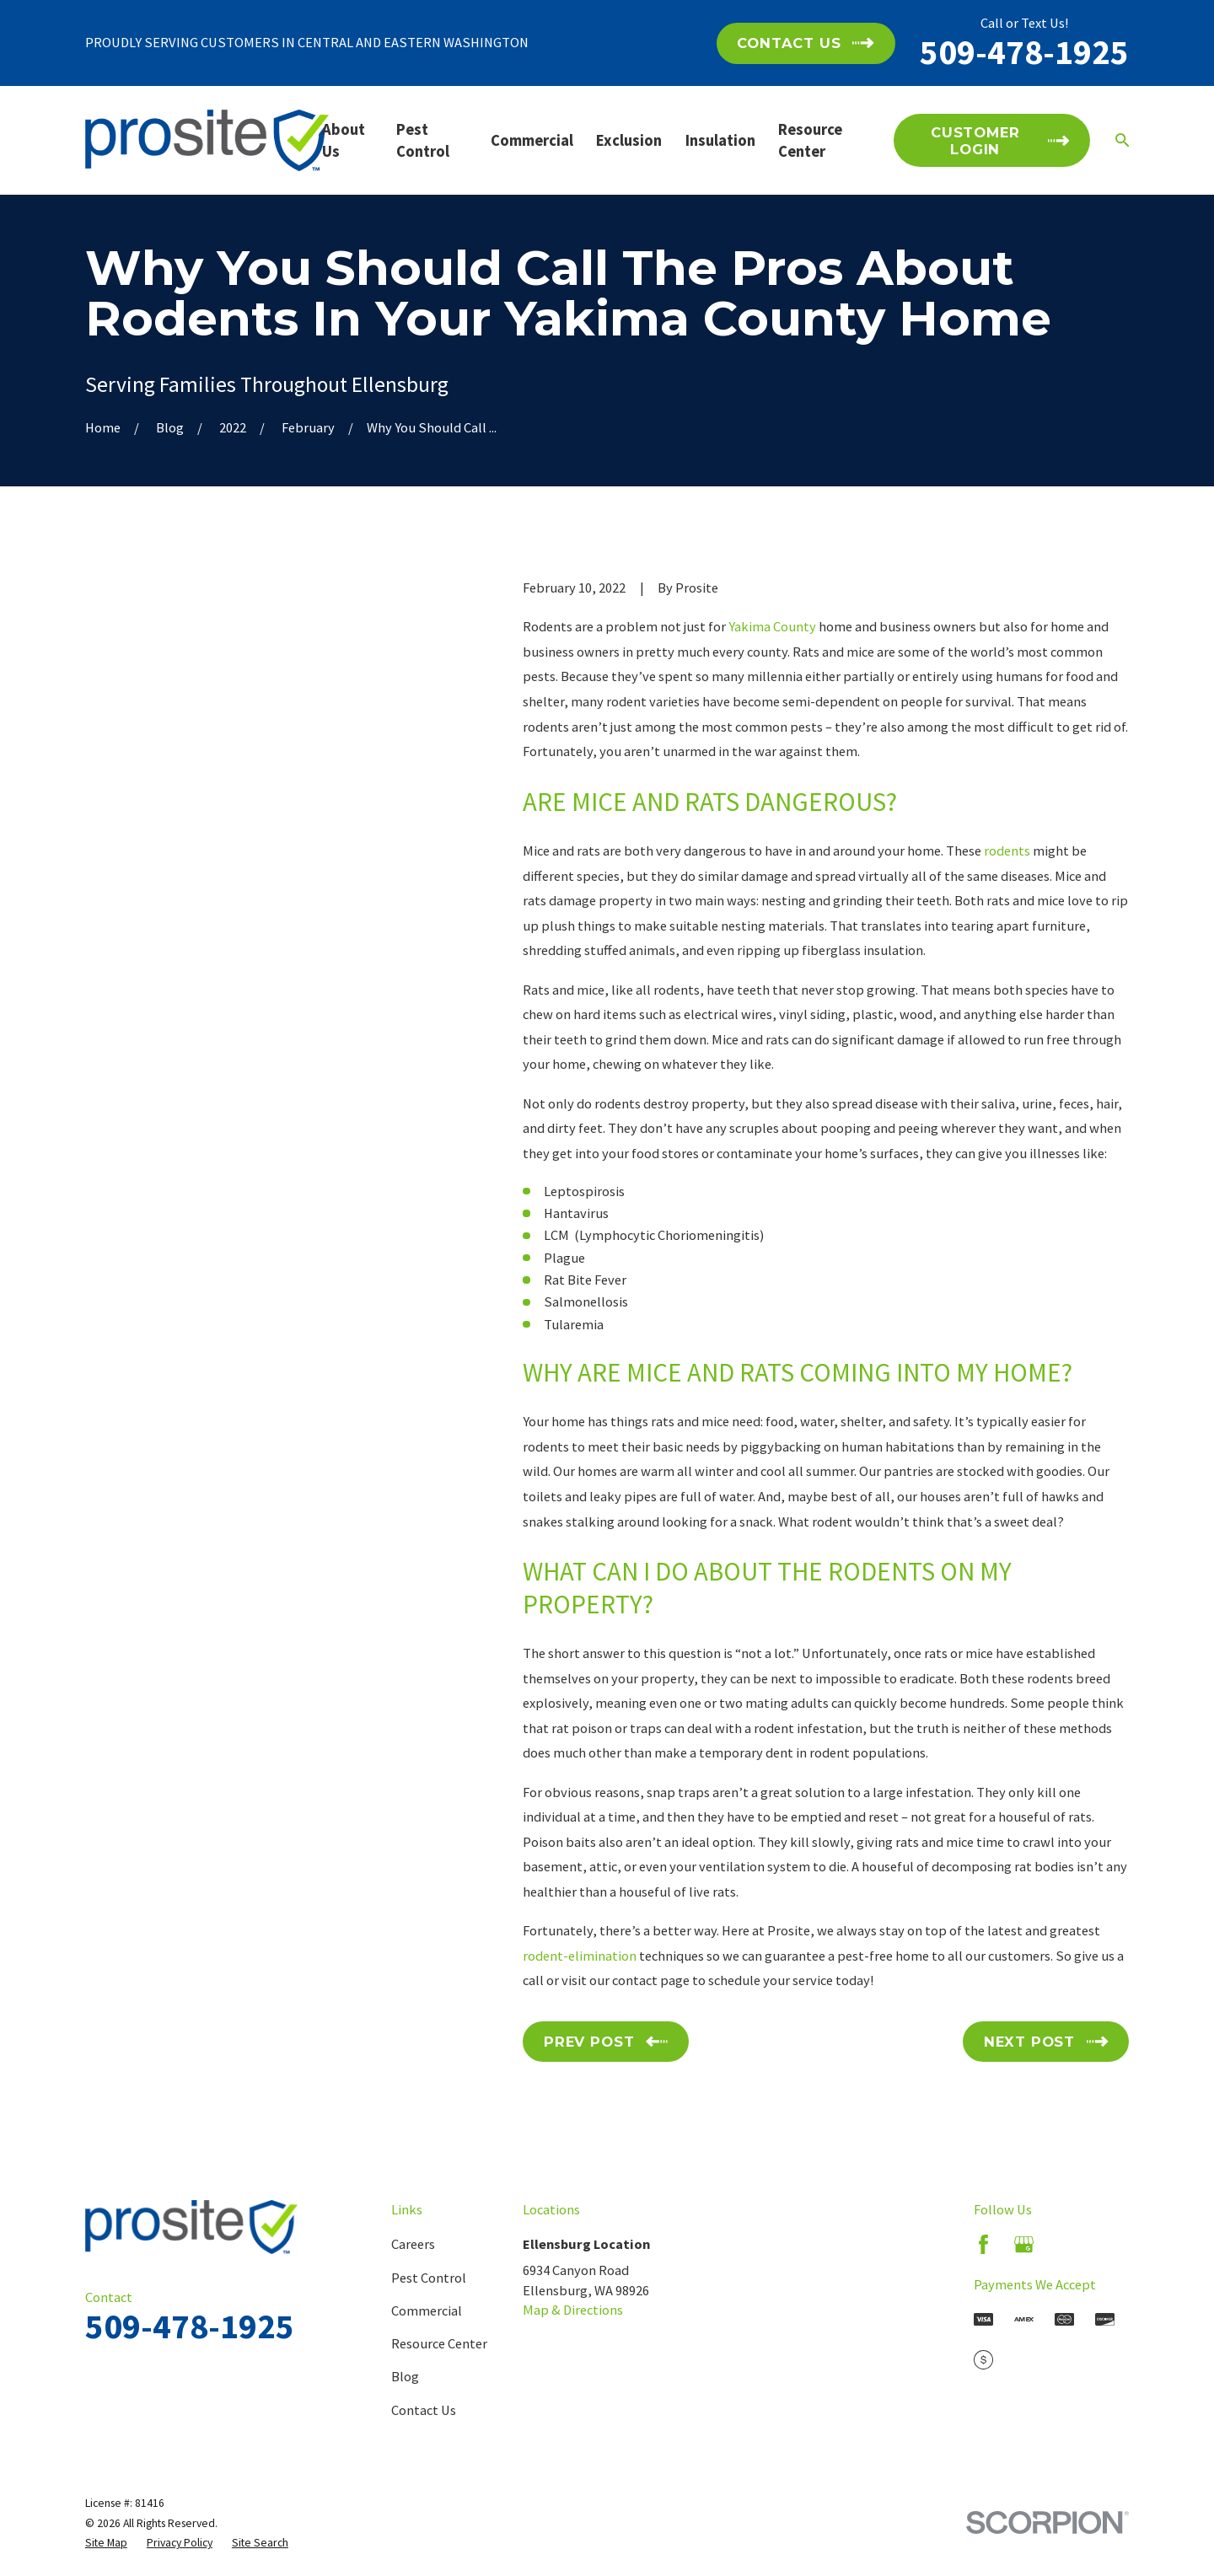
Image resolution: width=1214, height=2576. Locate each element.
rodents (1007, 850)
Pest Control (428, 2277)
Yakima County (772, 626)
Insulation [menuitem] (720, 140)
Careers (413, 2243)
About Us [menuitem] (343, 140)
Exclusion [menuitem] (629, 140)
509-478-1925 (1024, 51)
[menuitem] (106, 2543)
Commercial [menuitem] (532, 140)
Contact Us (423, 2410)
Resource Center (439, 2343)
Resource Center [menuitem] (810, 140)
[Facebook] (983, 2244)
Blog (405, 2376)
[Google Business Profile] (1024, 2244)
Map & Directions (573, 2309)
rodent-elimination (580, 1955)
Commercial (426, 2310)
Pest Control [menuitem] (422, 140)
